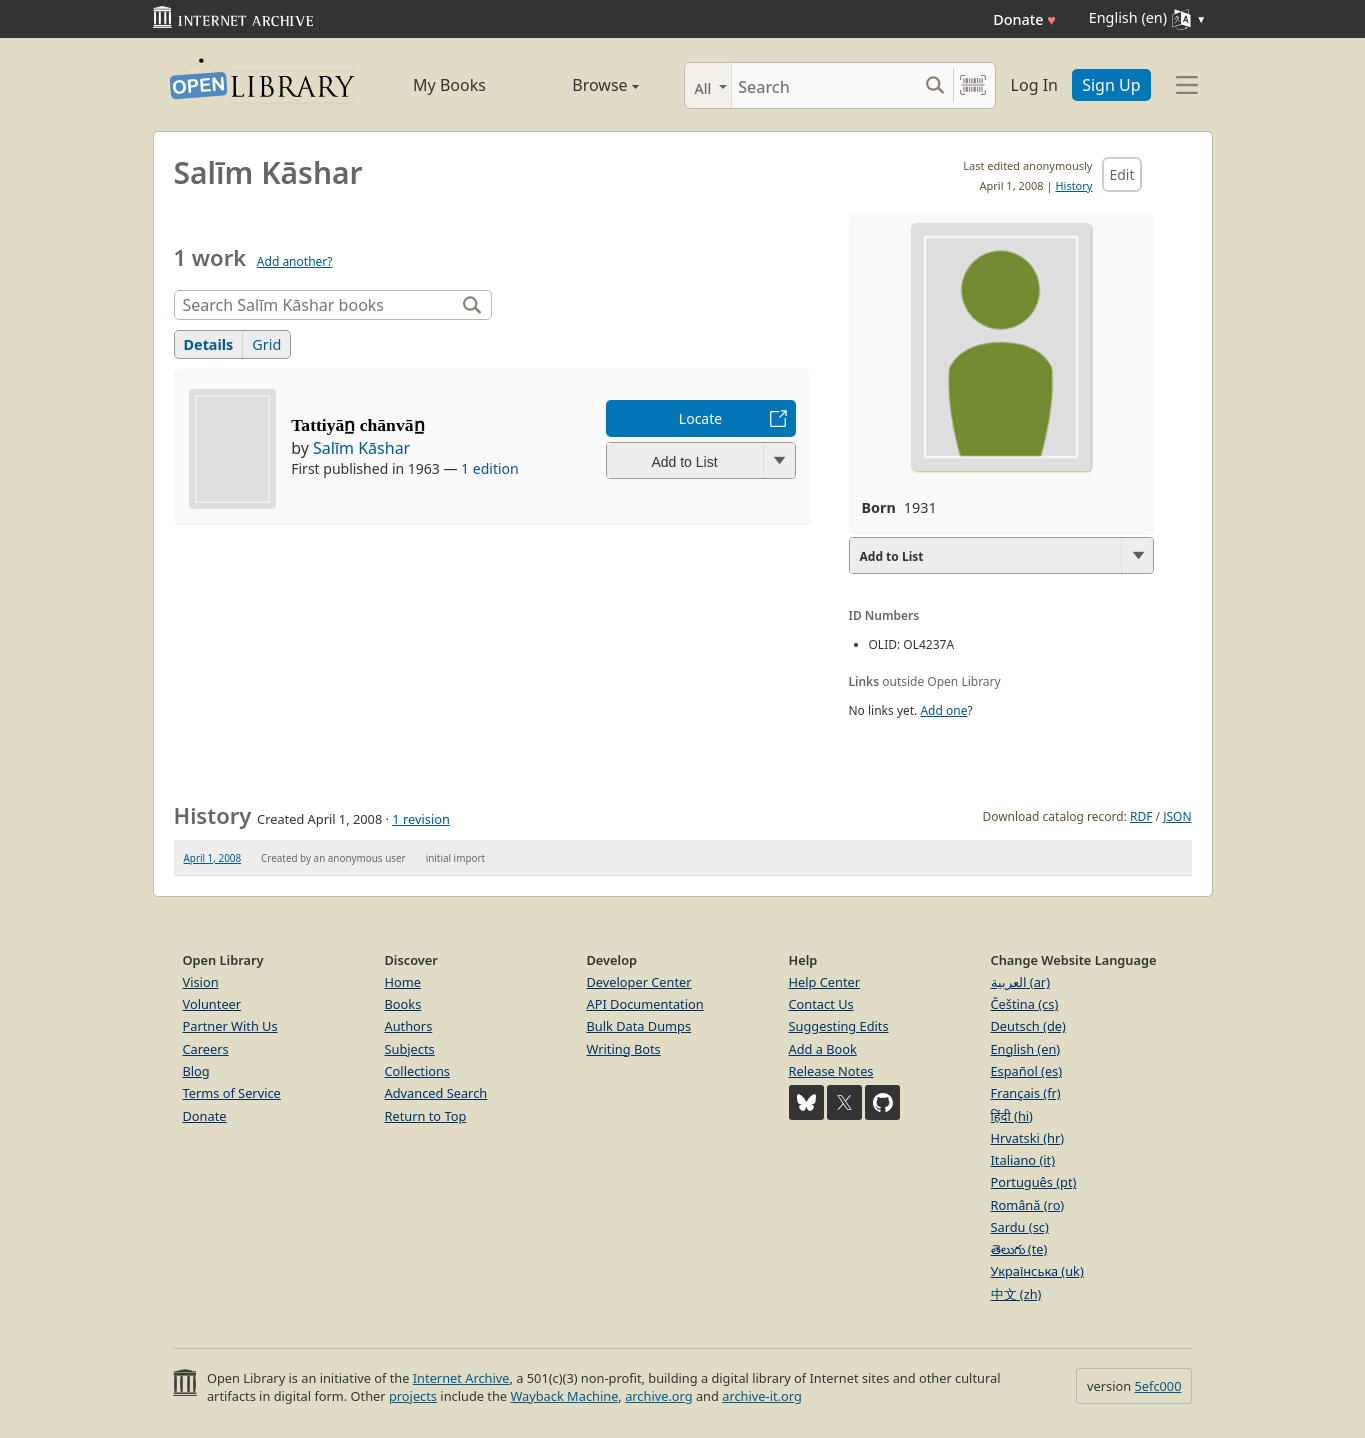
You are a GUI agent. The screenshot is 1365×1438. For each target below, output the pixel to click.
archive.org (658, 1396)
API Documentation (645, 1004)
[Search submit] (935, 85)
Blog (196, 1071)
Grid (266, 344)
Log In (1034, 85)
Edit (1121, 174)
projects (413, 1396)
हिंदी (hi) (1012, 1116)
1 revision (421, 819)
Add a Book (823, 1049)
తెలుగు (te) (1019, 1249)
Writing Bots (624, 1049)
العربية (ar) (1020, 982)
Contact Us (821, 1004)
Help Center (825, 982)
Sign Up (1111, 85)
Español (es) (1027, 1071)
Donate (1024, 19)
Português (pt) (1034, 1182)
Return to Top (426, 1116)
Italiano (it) (1023, 1160)
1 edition (490, 468)
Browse (583, 85)
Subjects (410, 1049)
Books (403, 1004)
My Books (449, 85)
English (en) (1026, 1049)
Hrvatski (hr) (1028, 1138)
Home (403, 982)
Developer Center (639, 982)
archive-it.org (762, 1396)
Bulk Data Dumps (639, 1026)
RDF (1141, 816)
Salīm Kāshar (361, 448)
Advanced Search (436, 1093)
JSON (1177, 816)
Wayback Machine (564, 1396)
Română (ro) (1028, 1205)
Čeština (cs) (1025, 1004)
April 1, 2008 (213, 858)
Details (209, 344)
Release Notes (831, 1071)
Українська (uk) (1037, 1271)
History (1073, 185)
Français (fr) (1026, 1093)
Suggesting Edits (839, 1026)
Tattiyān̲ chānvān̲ (357, 425)
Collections (418, 1071)
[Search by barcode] (973, 85)
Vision (201, 982)
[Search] (824, 85)
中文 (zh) (1016, 1294)
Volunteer (212, 1004)
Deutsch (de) (1028, 1026)
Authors (409, 1026)
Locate (700, 418)
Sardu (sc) (1020, 1227)
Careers (206, 1049)
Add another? (295, 261)
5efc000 (1157, 1386)
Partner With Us (230, 1026)
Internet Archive (461, 1378)
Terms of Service (232, 1093)
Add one (943, 710)
